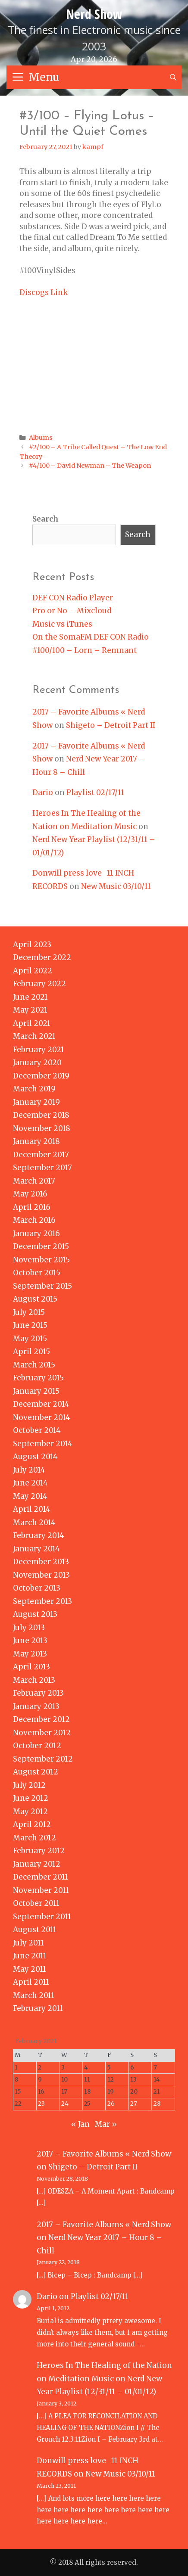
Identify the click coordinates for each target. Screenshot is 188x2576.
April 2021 (31, 1023)
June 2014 (30, 1483)
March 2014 (34, 1522)
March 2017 (34, 1181)
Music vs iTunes (62, 624)
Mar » (106, 2124)
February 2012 (39, 1850)
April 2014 (31, 1509)
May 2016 (30, 1194)
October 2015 (36, 1272)
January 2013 (36, 1706)
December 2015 (41, 1246)
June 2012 (30, 1798)
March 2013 (34, 1680)
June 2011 (30, 1956)
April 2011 (31, 1982)
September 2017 (42, 1167)
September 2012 (43, 1759)
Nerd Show (94, 14)
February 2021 (38, 1049)
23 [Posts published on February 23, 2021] (41, 2103)
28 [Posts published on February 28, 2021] (157, 2103)
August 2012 (35, 1772)
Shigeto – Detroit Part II (110, 725)
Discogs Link (43, 292)
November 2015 (41, 1260)
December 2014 (41, 1404)
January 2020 (37, 1062)
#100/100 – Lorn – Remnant (84, 650)
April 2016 (31, 1207)
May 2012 (30, 1811)
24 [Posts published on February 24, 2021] (65, 2103)
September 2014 (42, 1443)
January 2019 (36, 1102)
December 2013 (41, 1561)
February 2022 (39, 983)
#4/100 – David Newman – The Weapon (90, 465)
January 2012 (36, 1864)
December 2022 (42, 957)
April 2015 (31, 1351)
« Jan (80, 2124)
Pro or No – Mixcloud (71, 610)
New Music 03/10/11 (116, 886)
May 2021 (30, 1010)
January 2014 (36, 1549)
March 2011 (33, 1995)
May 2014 (30, 1496)
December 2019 (41, 1076)
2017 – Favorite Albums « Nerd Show (104, 2154)
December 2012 (41, 1719)
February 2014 (38, 1535)
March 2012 (34, 1838)
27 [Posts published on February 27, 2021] (133, 2103)
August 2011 (34, 1929)
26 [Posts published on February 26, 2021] (111, 2103)
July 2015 (29, 1312)
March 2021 (34, 1036)
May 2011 (29, 1969)
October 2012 (37, 1745)
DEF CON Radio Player (72, 598)
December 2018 (41, 1115)
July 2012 (29, 1785)
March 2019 (34, 1089)
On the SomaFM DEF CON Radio (90, 637)
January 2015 (36, 1391)
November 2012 (42, 1732)
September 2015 (42, 1286)
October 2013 (36, 1588)
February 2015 (38, 1378)
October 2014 (37, 1430)
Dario (42, 792)
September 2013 (42, 1601)
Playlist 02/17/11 (95, 792)
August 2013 (35, 1614)
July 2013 (29, 1627)
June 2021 (30, 997)
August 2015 (35, 1299)
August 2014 (35, 1456)
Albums (41, 437)
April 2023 (32, 944)
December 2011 (40, 1877)
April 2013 (31, 1667)
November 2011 (41, 1890)
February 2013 (38, 1693)
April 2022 (32, 971)
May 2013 (30, 1654)
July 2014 (29, 1470)
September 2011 (42, 1916)
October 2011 (36, 1903)
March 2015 (34, 1365)
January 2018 (36, 1141)
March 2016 (34, 1220)
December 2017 (41, 1154)
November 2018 (41, 1128)
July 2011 (28, 1943)
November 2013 (41, 1575)
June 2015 (30, 1325)
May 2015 (30, 1338)
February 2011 (38, 2008)
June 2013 (30, 1640)
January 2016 (36, 1233)
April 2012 (32, 1824)
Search (45, 519)
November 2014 (41, 1417)
